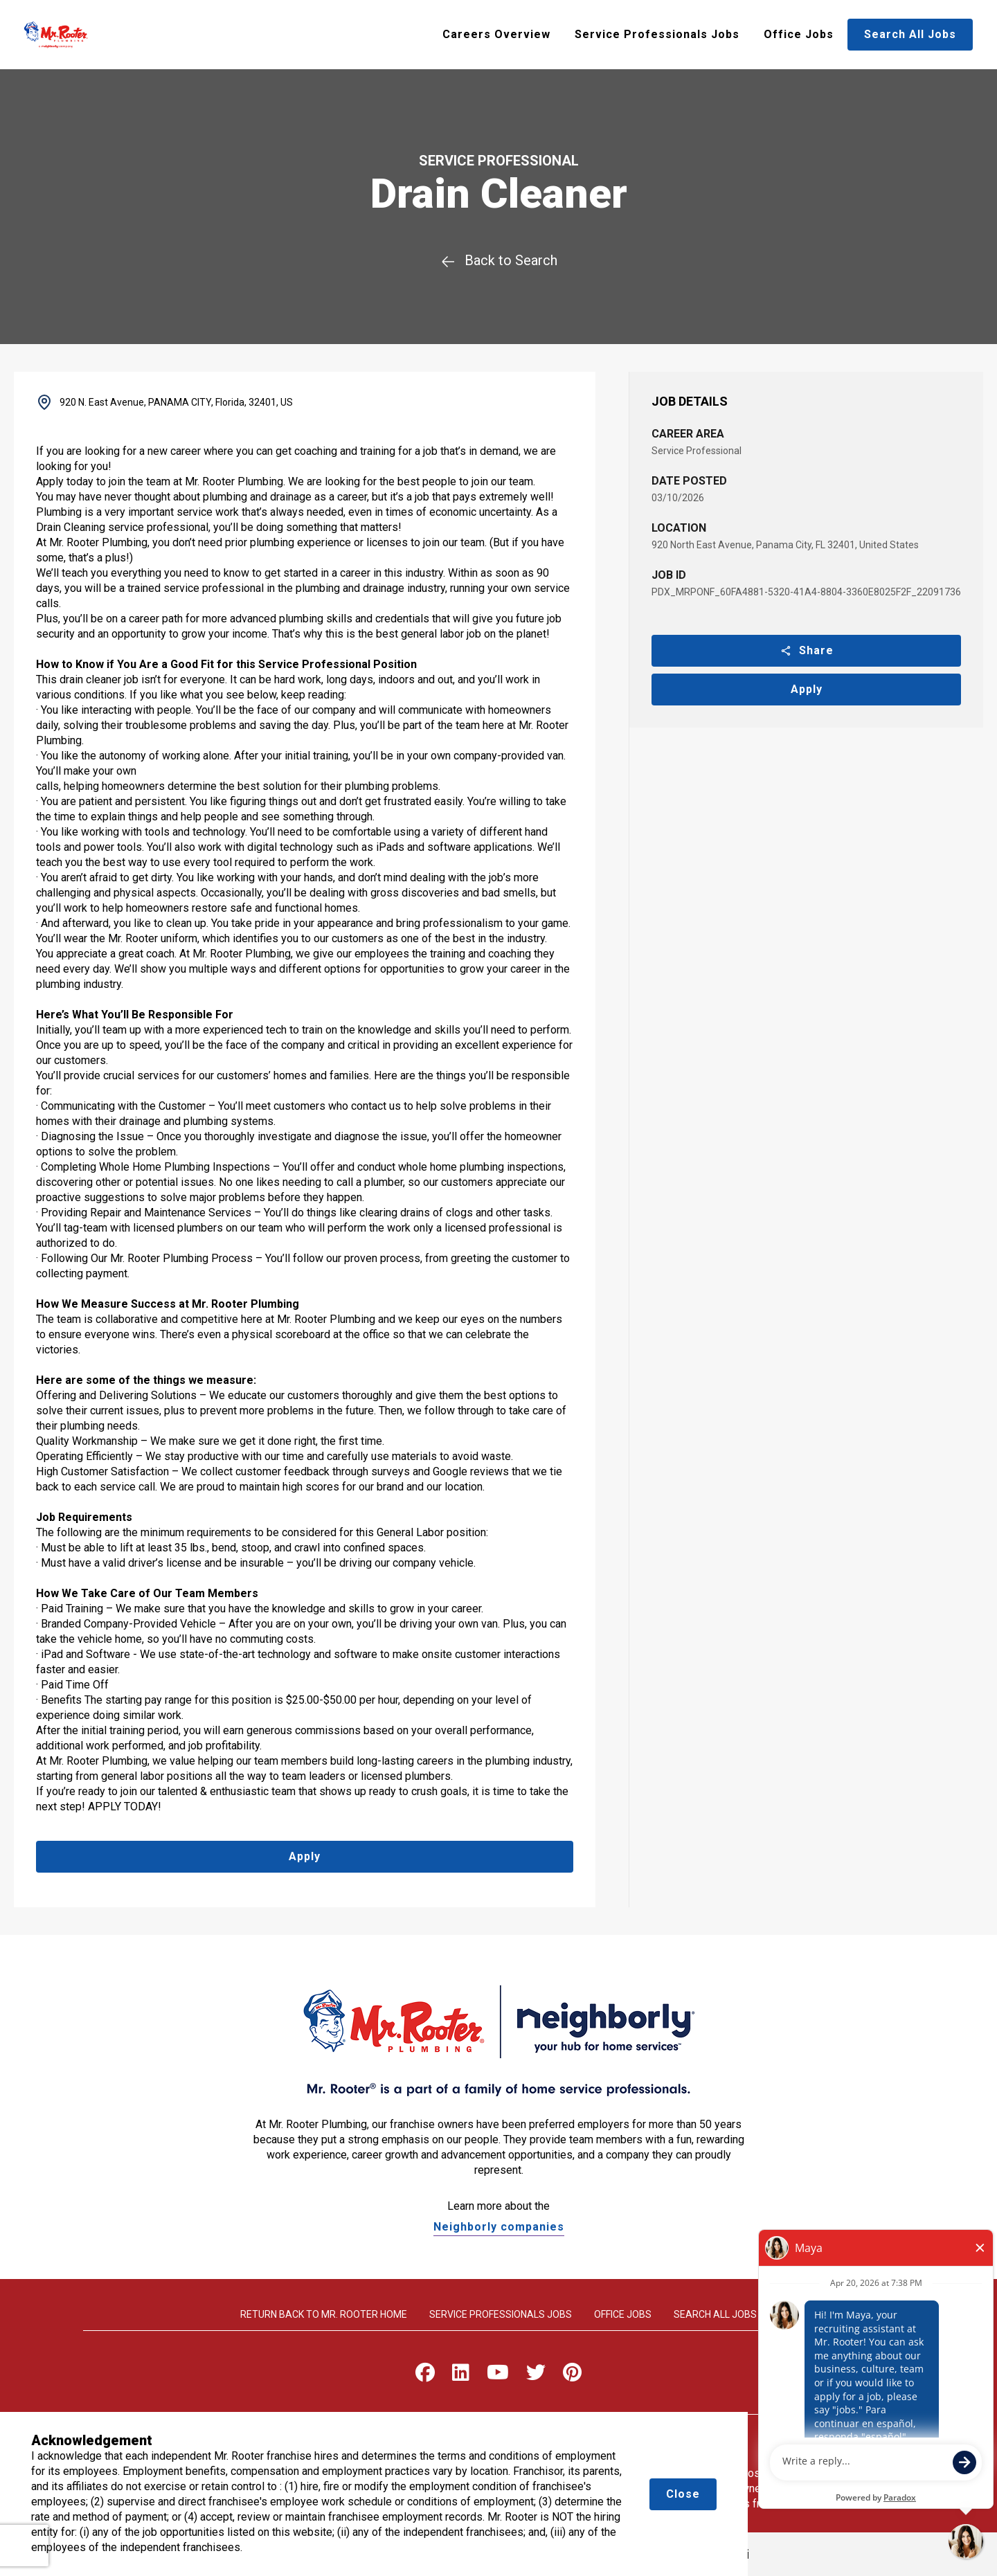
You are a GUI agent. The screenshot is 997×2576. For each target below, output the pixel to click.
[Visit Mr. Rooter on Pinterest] (572, 2375)
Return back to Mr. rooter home (323, 2314)
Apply (807, 689)
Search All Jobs (910, 34)
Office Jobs (799, 34)
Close (683, 2494)
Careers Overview (496, 34)
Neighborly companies (498, 2226)
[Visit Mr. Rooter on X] (536, 2375)
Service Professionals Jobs (657, 34)
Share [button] (807, 650)
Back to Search (498, 260)
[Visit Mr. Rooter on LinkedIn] (460, 2375)
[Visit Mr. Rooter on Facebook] (425, 2375)
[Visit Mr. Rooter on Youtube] (498, 2375)
